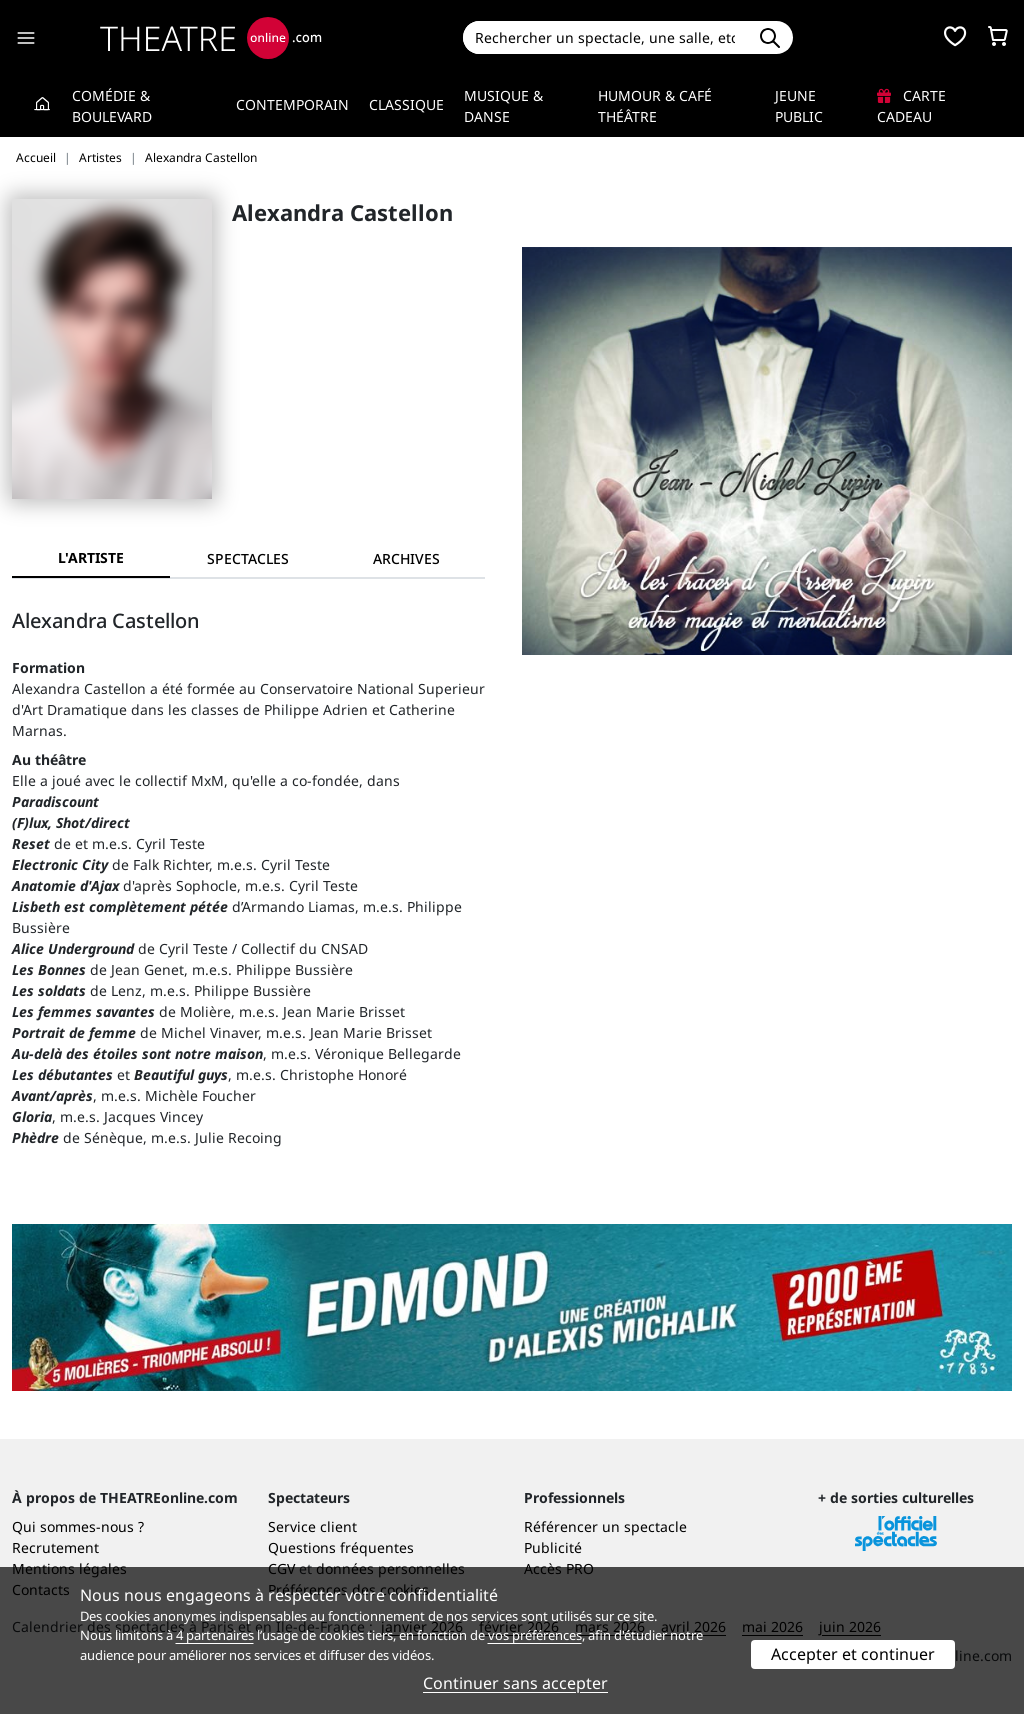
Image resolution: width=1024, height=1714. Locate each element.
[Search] (605, 37)
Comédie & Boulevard (112, 106)
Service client (312, 1526)
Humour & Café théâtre (655, 106)
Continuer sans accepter (515, 1683)
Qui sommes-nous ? (78, 1526)
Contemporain (292, 104)
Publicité (553, 1547)
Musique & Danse (503, 106)
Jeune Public (799, 106)
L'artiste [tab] (91, 557)
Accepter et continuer (853, 1654)
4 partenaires (215, 1635)
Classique (406, 104)
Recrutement (55, 1547)
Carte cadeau (911, 106)
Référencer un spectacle (605, 1526)
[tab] (249, 558)
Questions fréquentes (341, 1547)
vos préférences (535, 1635)
